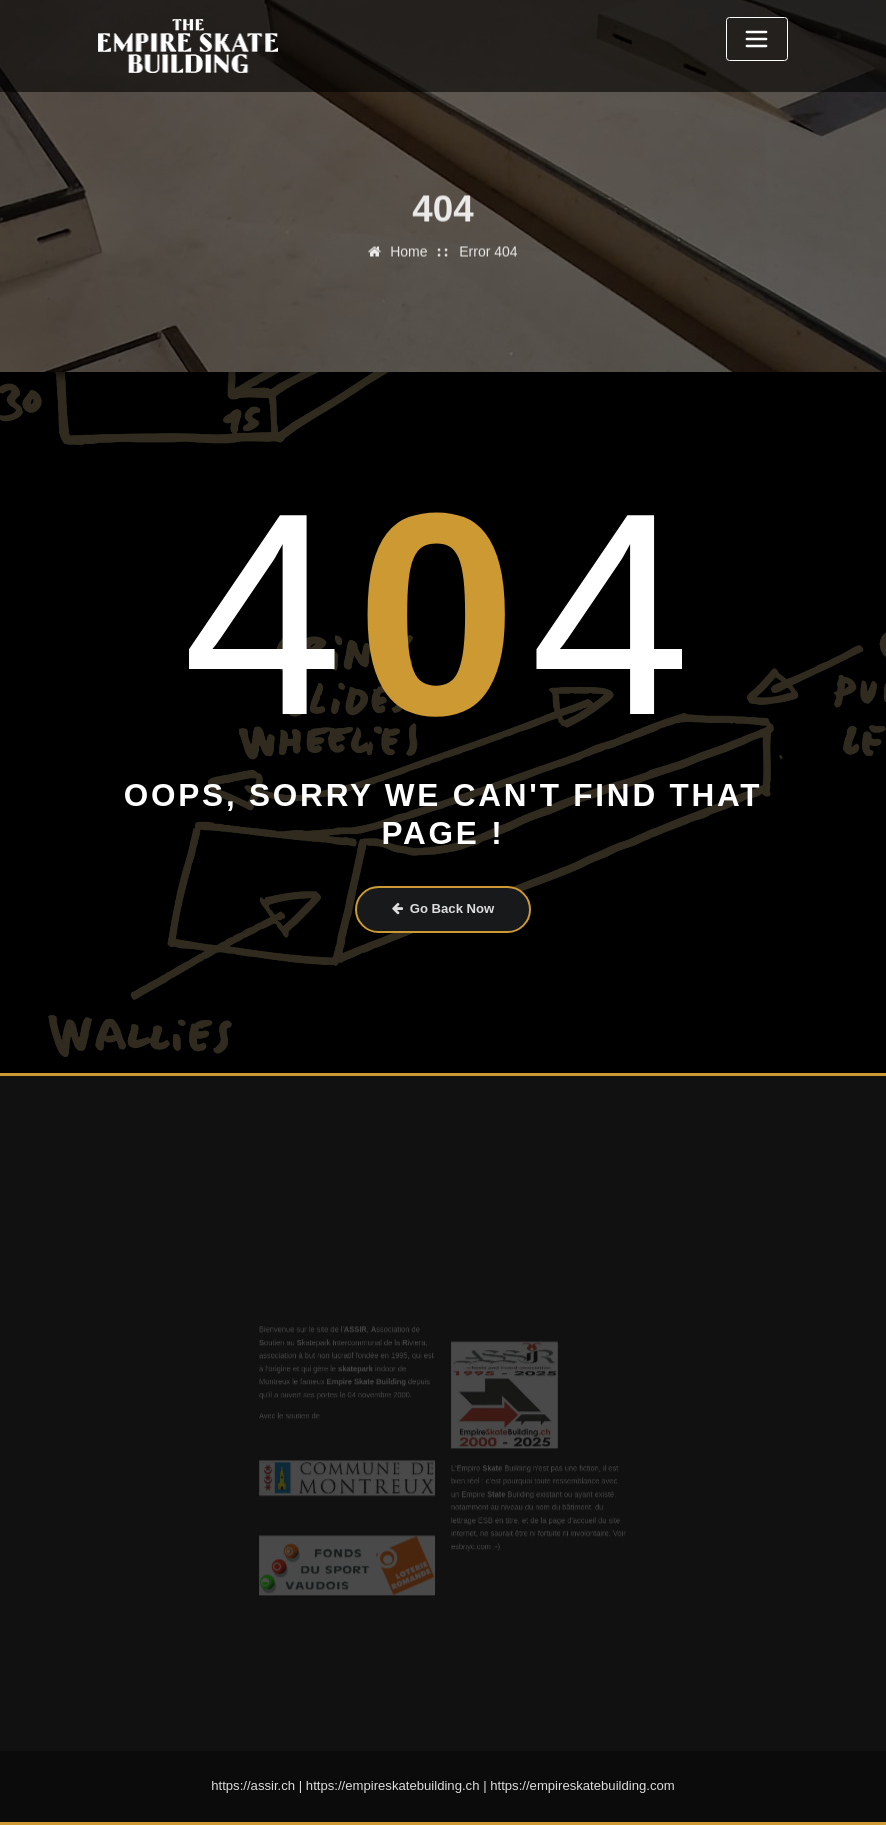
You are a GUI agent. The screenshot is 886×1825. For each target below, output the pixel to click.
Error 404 (488, 232)
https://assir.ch (253, 1785)
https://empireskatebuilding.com (582, 1785)
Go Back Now (443, 908)
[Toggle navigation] (757, 39)
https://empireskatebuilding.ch (393, 1785)
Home (408, 232)
